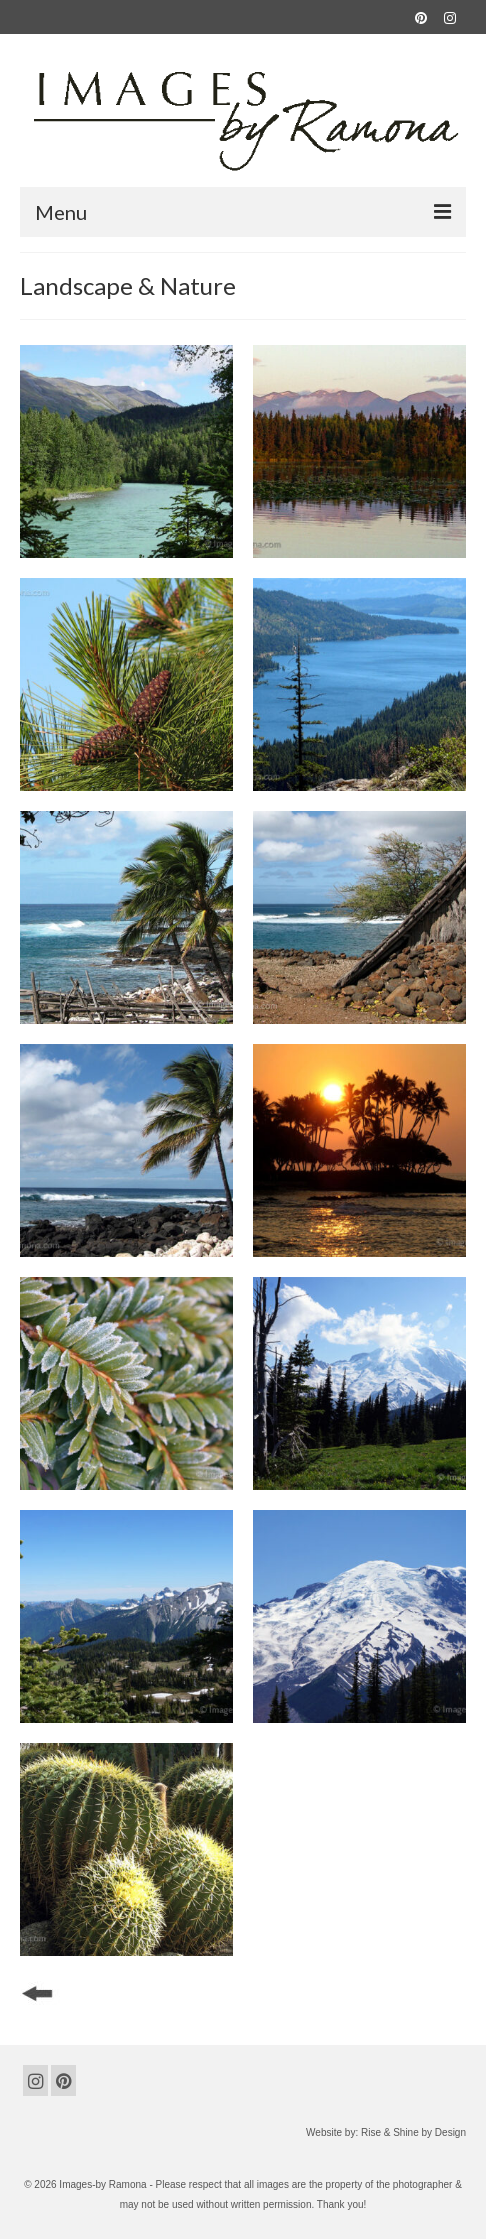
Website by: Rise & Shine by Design (386, 2132)
